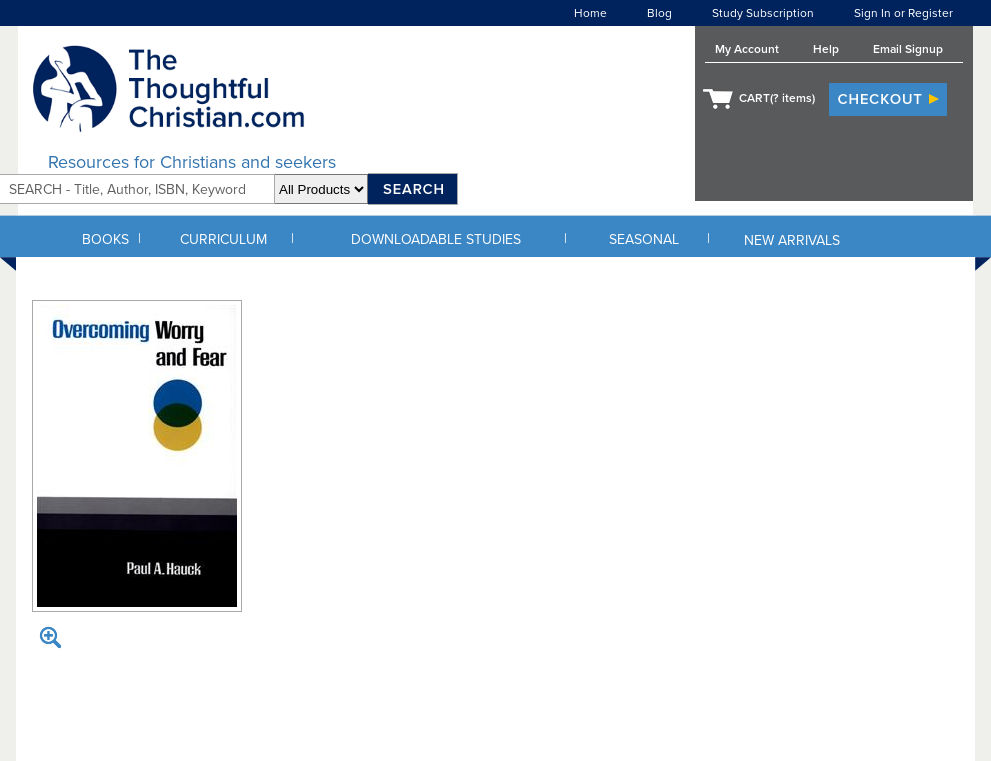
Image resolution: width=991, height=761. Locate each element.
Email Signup (908, 49)
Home (590, 13)
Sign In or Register (903, 13)
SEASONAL (644, 239)
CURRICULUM (223, 239)
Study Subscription (763, 13)
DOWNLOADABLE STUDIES (436, 239)
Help (826, 49)
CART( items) (777, 98)
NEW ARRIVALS (792, 240)
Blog (659, 13)
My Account (747, 49)
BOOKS (105, 239)
